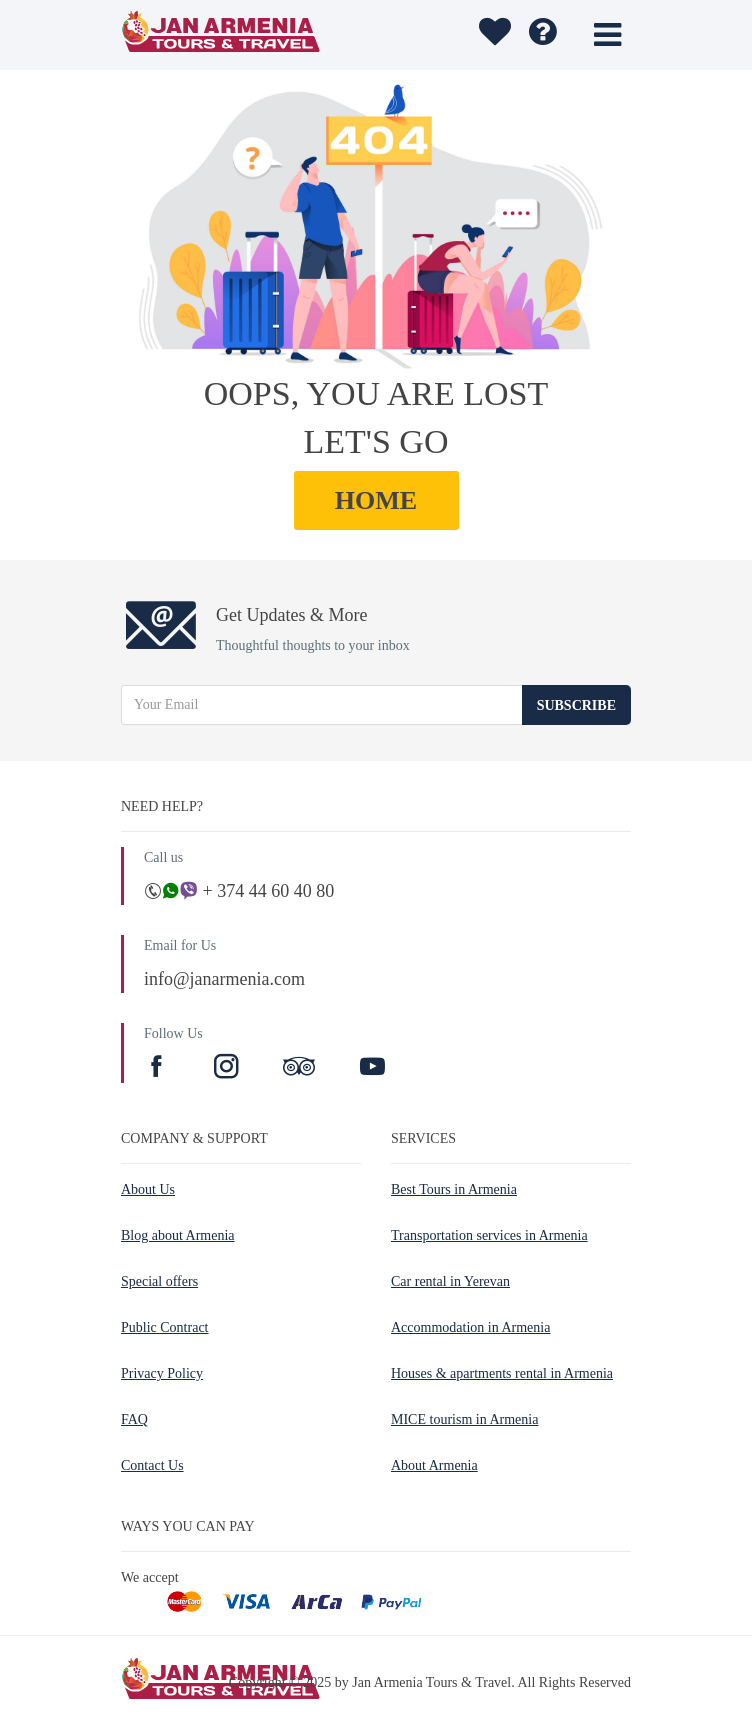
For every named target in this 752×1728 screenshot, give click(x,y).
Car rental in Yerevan (450, 1281)
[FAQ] (542, 35)
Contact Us (152, 1465)
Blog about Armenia (178, 1235)
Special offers (159, 1281)
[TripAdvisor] (299, 1069)
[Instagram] (229, 1069)
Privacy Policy (162, 1373)
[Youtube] (372, 1069)
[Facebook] (159, 1069)
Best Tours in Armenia (454, 1189)
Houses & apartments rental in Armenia (502, 1373)
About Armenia (434, 1465)
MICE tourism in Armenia (464, 1419)
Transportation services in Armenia (489, 1235)
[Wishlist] (492, 35)
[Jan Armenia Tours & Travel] (254, 35)
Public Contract (165, 1327)
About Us (148, 1189)
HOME (376, 500)
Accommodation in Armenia (470, 1327)
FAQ (134, 1419)
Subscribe (576, 705)
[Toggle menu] (607, 35)
